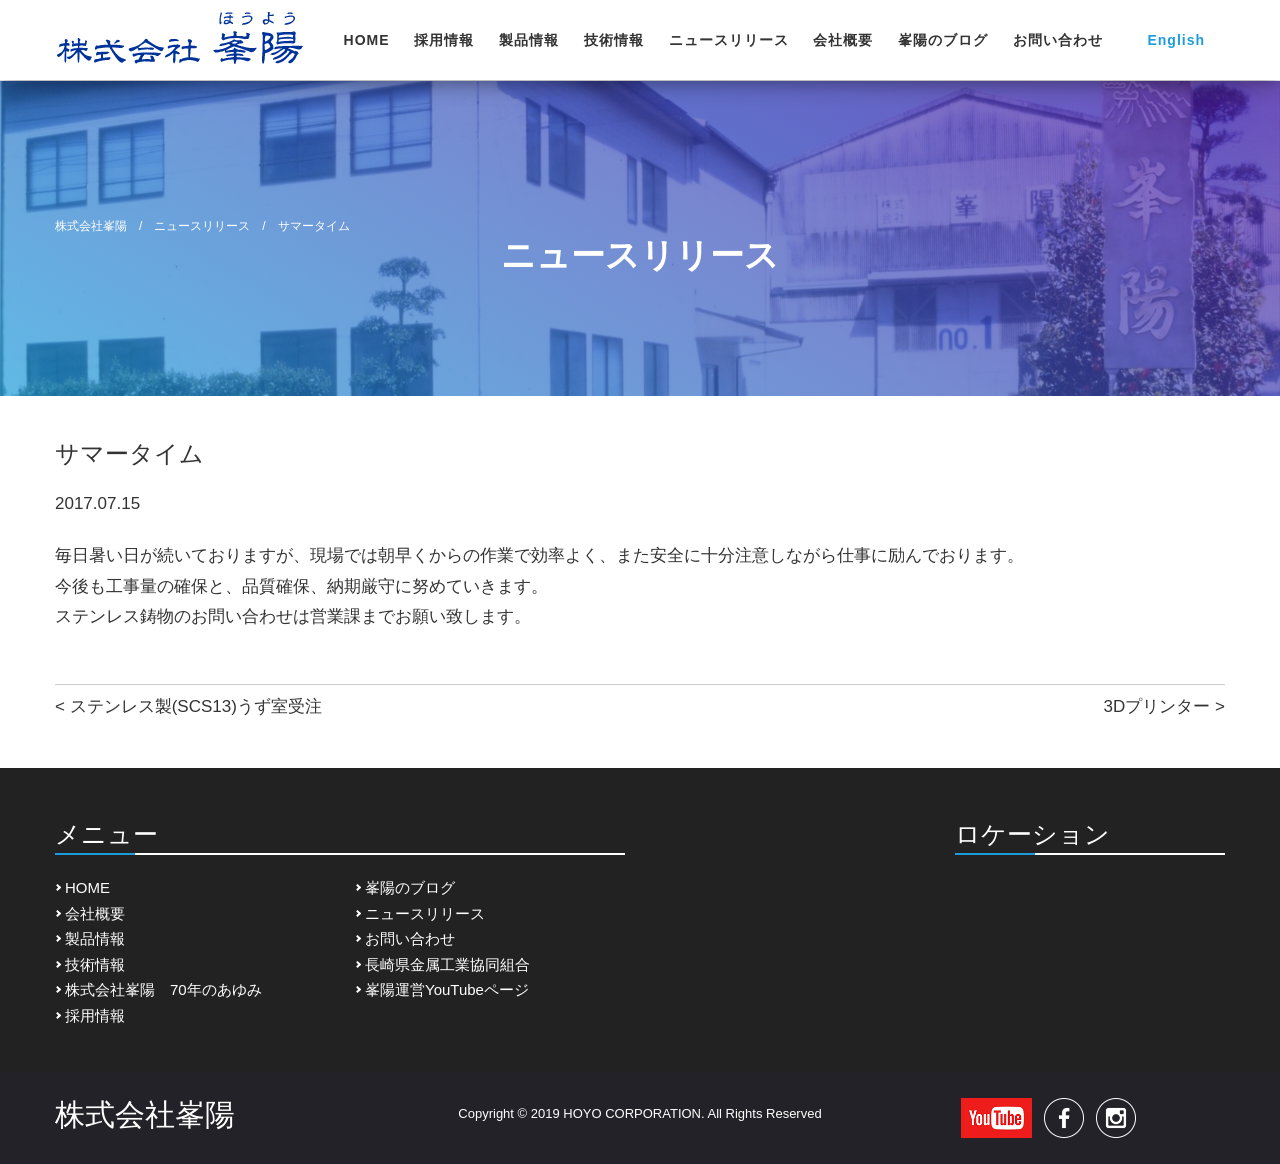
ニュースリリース (729, 40)
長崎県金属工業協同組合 (447, 964)
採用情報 (444, 40)
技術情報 (614, 40)
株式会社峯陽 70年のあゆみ (163, 989)
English (1176, 40)
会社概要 (843, 40)
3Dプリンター (1157, 706)
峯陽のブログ (943, 40)
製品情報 (529, 40)
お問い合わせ (1058, 40)
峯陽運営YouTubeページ (447, 989)
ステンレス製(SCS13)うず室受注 (196, 706)
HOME (367, 40)
